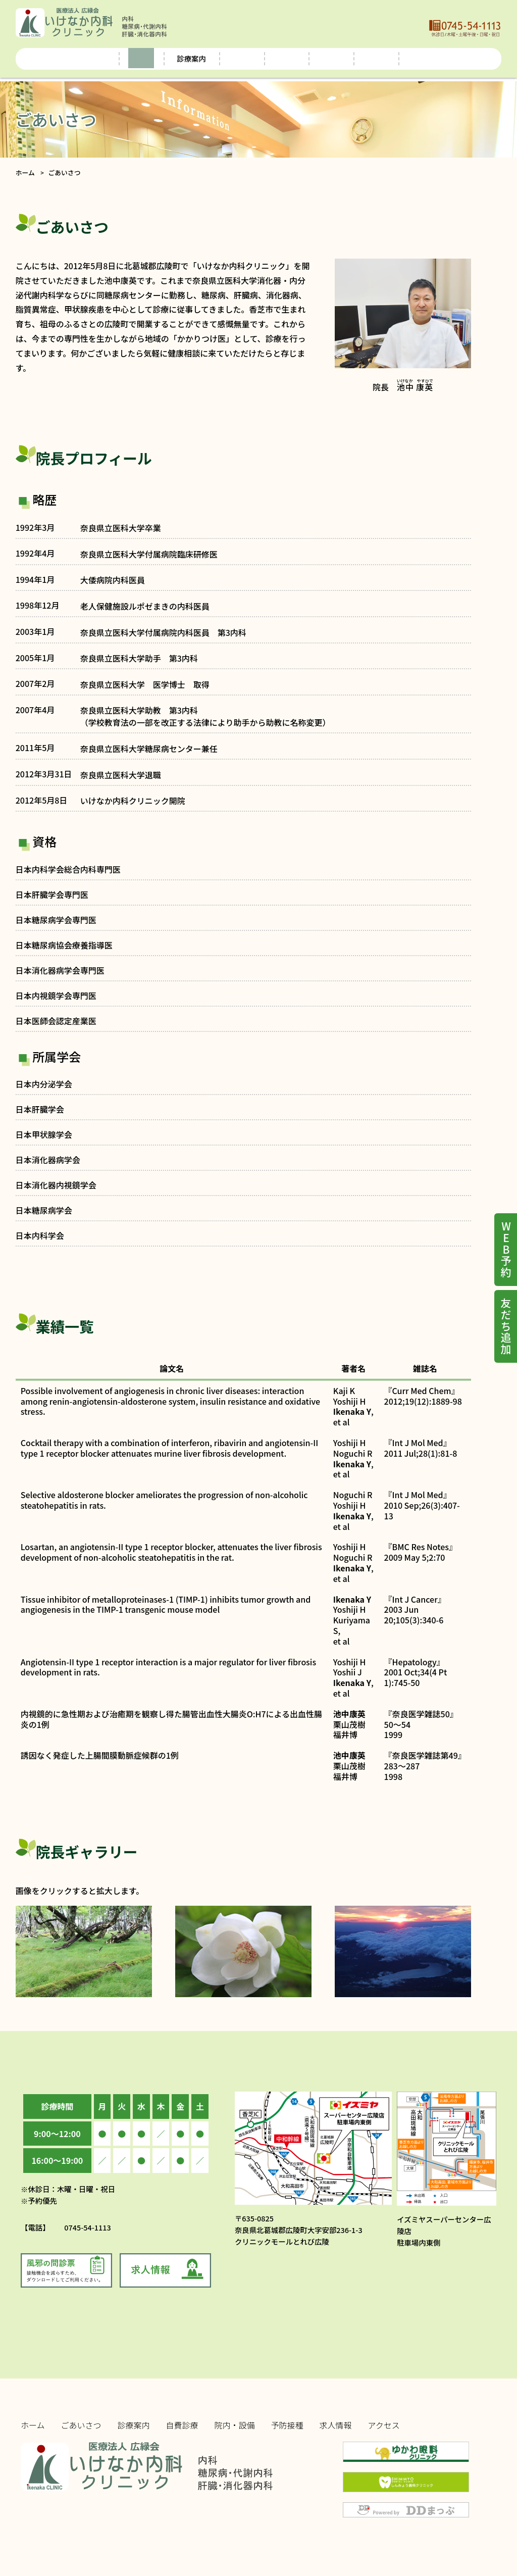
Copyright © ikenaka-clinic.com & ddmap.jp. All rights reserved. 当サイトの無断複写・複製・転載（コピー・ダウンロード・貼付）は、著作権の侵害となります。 (145, 2510)
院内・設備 (286, 58)
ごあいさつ (112, 58)
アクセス (456, 58)
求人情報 (401, 58)
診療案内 (134, 2425)
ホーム (57, 58)
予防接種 (345, 58)
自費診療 (227, 58)
